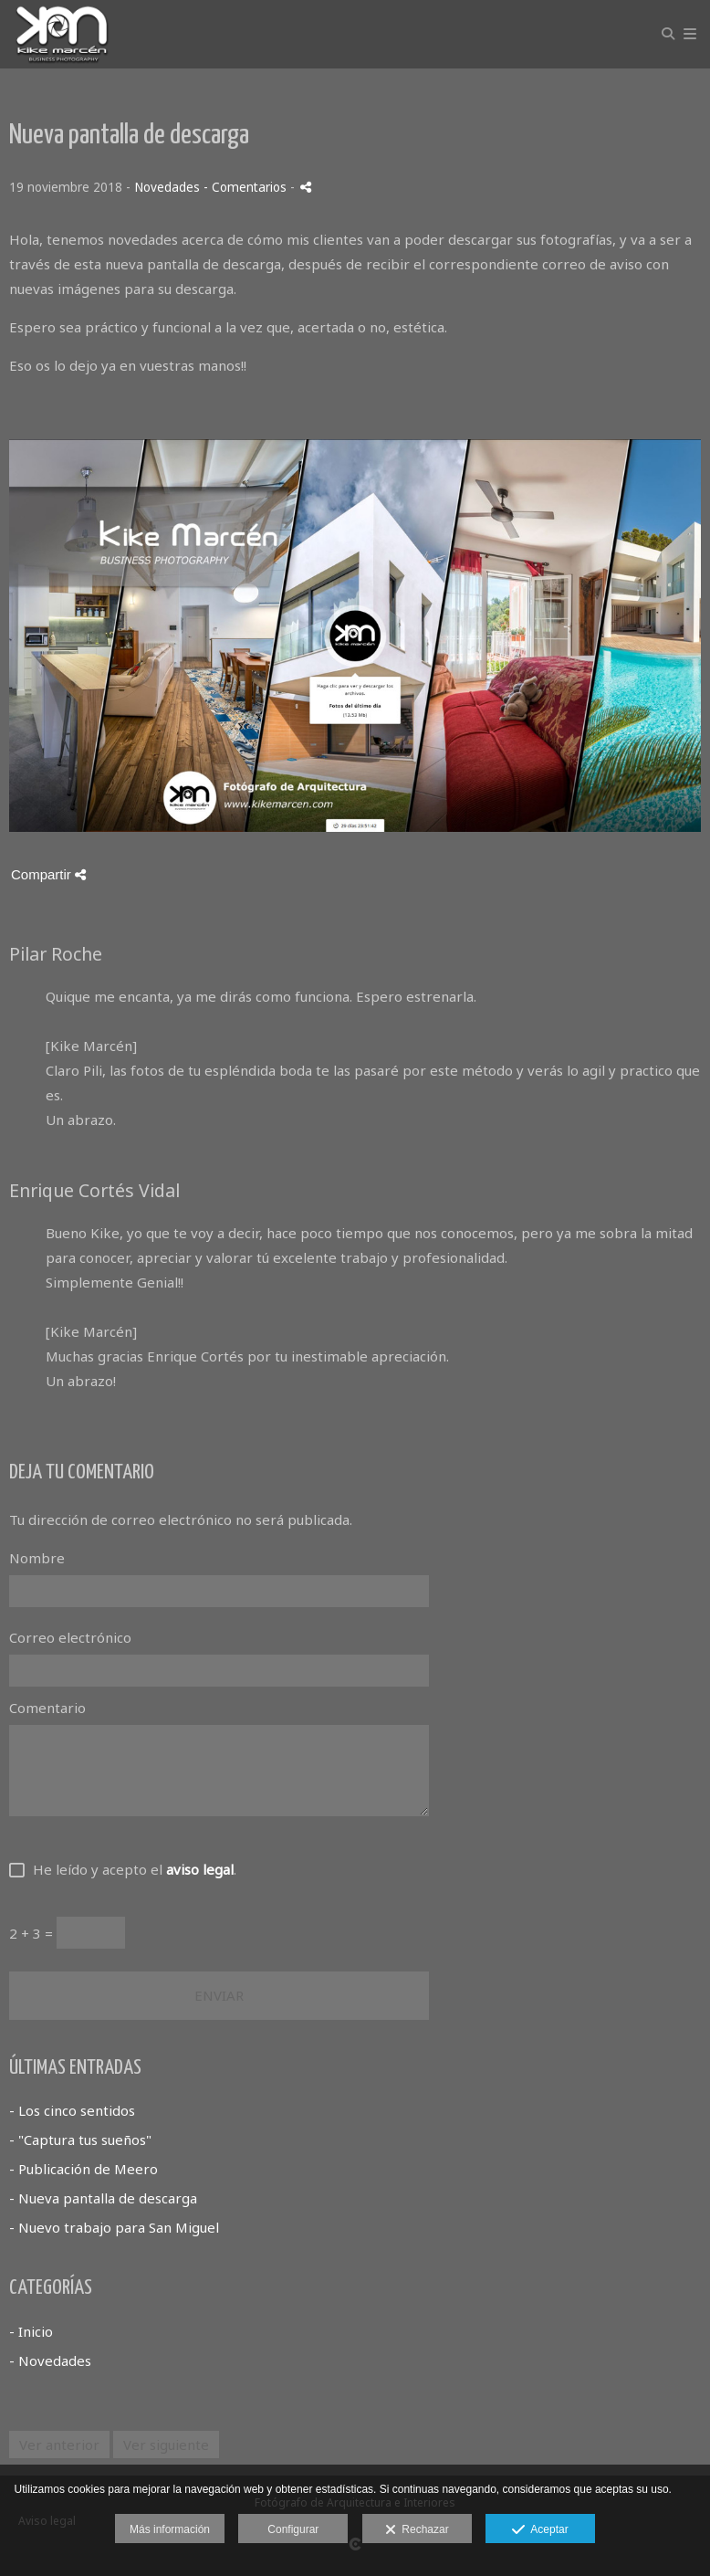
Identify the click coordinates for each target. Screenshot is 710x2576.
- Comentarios (247, 187)
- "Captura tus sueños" (80, 2139)
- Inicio (31, 2331)
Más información (170, 2529)
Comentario (47, 1707)
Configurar (292, 2529)
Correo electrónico (70, 1637)
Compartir (48, 874)
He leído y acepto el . (131, 1869)
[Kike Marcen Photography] (62, 34)
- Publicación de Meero (83, 2169)
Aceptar (540, 2530)
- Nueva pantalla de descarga (103, 2198)
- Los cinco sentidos (72, 2110)
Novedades (167, 187)
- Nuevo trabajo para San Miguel (114, 2227)
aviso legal (200, 1869)
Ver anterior (59, 2444)
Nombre (37, 1558)
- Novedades (50, 2360)
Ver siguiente (166, 2444)
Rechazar (417, 2530)
